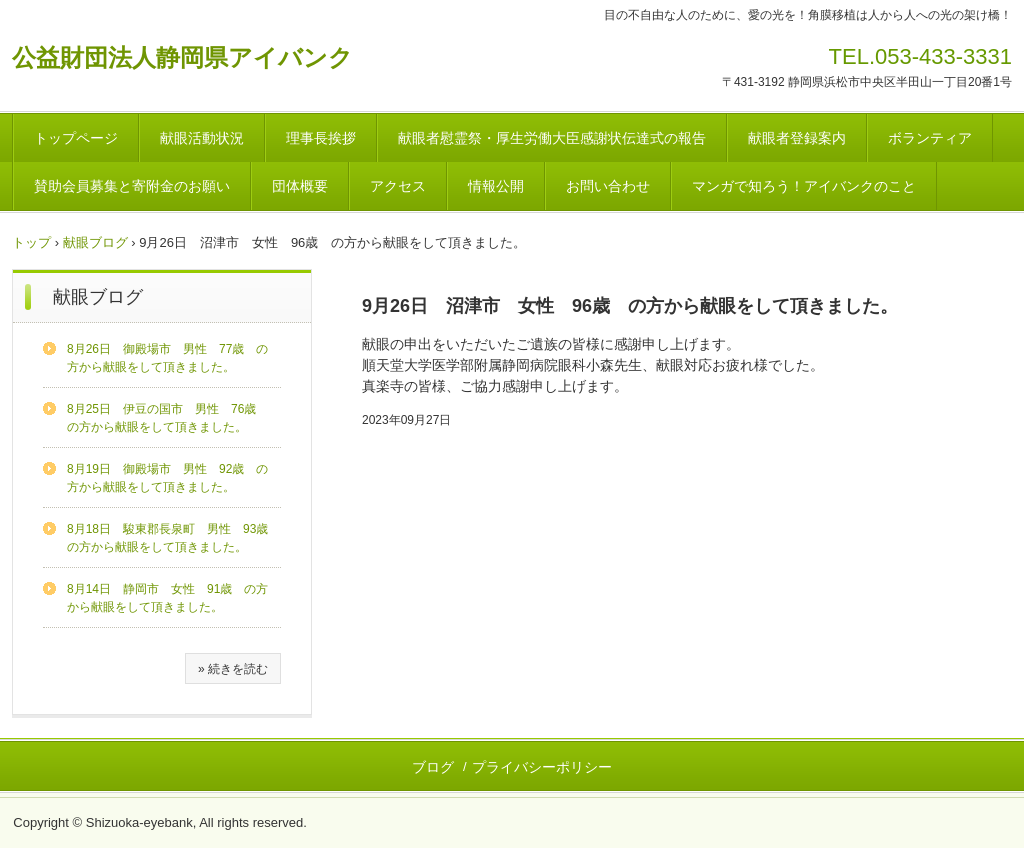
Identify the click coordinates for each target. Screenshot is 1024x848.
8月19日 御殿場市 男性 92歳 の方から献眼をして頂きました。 (167, 478)
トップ (31, 242)
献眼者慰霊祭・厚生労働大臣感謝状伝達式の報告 (552, 138)
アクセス (398, 186)
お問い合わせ (608, 186)
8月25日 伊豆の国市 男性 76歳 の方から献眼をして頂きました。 (167, 418)
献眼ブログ (95, 242)
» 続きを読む (233, 669)
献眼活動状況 (202, 138)
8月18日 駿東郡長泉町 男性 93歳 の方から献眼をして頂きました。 (173, 538)
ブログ (433, 767)
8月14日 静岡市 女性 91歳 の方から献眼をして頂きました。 (167, 598)
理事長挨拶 (321, 138)
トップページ (76, 138)
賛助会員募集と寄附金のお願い (132, 186)
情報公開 (496, 186)
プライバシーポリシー (542, 767)
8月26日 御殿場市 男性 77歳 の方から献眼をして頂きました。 (167, 358)
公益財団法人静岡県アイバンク (182, 57)
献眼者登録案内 (797, 138)
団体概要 (300, 186)
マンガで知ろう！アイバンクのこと (804, 186)
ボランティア (930, 138)
